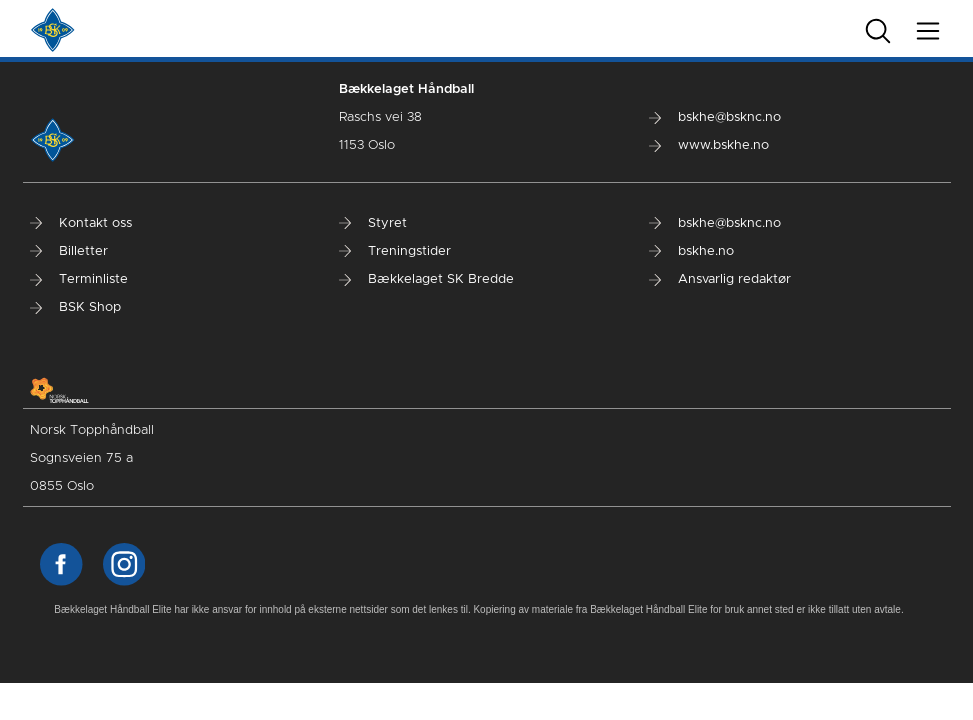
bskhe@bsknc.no (715, 117)
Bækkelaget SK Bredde (426, 279)
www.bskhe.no (709, 145)
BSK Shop (75, 307)
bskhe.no (691, 251)
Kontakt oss (81, 223)
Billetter (69, 251)
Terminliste (79, 279)
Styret (373, 223)
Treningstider (395, 251)
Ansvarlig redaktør (720, 279)
